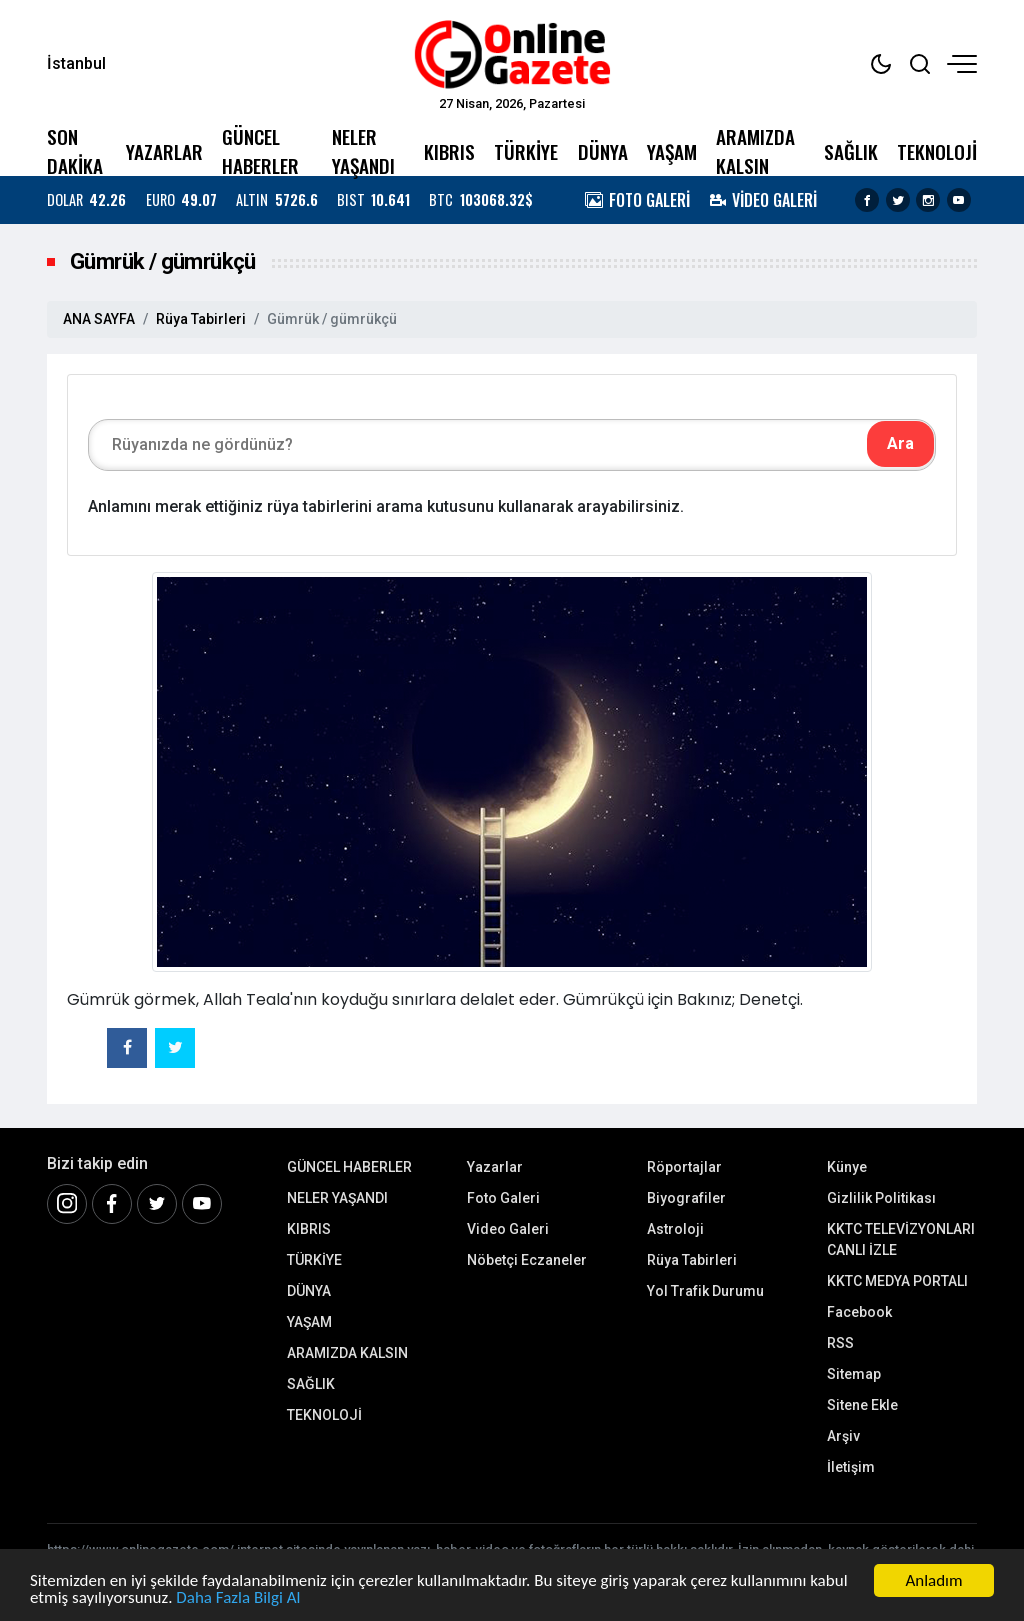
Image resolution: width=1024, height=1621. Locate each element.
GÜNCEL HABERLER (260, 151)
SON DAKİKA (75, 151)
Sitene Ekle (862, 1405)
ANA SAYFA (99, 319)
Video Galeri (508, 1229)
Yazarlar (495, 1167)
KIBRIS (449, 151)
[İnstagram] (67, 1204)
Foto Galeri (503, 1198)
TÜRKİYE (526, 151)
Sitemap (854, 1374)
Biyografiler (686, 1198)
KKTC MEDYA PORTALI (897, 1281)
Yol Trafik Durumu (705, 1291)
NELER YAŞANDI (363, 151)
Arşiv (843, 1436)
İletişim (851, 1467)
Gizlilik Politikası (881, 1198)
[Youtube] (202, 1204)
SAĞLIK (851, 151)
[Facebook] (112, 1204)
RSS (840, 1343)
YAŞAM (672, 151)
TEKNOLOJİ (937, 151)
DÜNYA (603, 151)
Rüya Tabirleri (201, 319)
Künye (847, 1167)
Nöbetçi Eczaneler (527, 1260)
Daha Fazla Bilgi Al (238, 1597)
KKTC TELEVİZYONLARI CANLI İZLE (901, 1239)
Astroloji (675, 1229)
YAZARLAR (164, 151)
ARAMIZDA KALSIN (755, 151)
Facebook (859, 1312)
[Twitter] (157, 1204)
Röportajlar (684, 1167)
